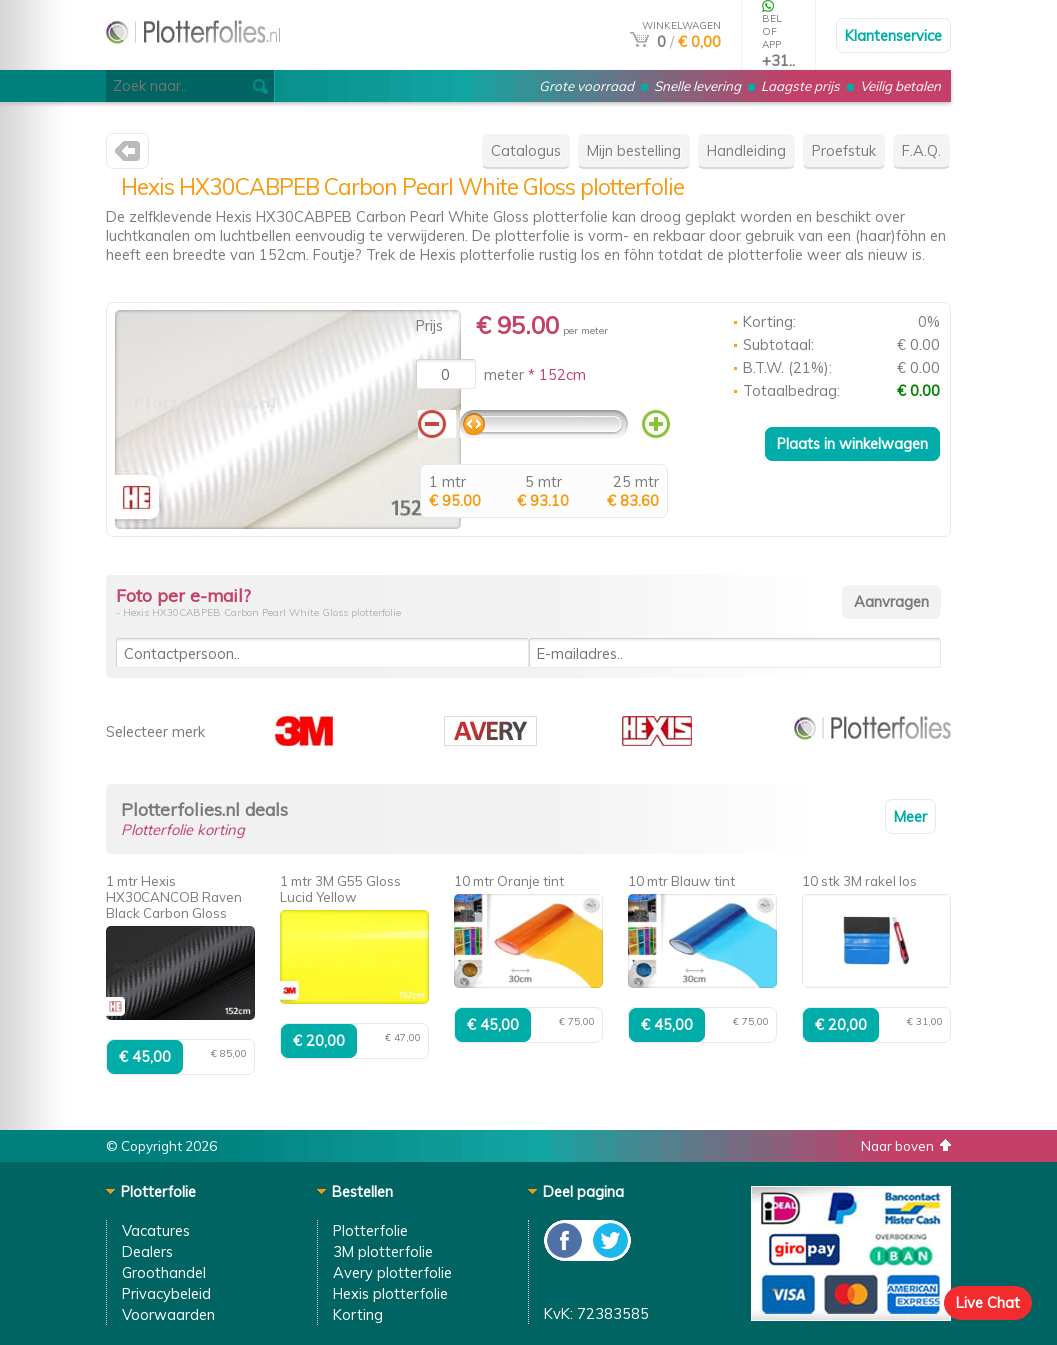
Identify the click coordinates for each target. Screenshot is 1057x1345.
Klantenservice (893, 35)
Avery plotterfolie (392, 1272)
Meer (910, 816)
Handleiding (746, 150)
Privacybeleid (166, 1293)
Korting (358, 1314)
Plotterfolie (370, 1230)
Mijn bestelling (634, 150)
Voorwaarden (168, 1314)
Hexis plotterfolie (390, 1293)
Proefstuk (844, 150)
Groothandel (164, 1272)
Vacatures (156, 1230)
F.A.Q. (921, 150)
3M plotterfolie (383, 1251)
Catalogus (526, 150)
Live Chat (988, 1302)
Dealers (147, 1251)
